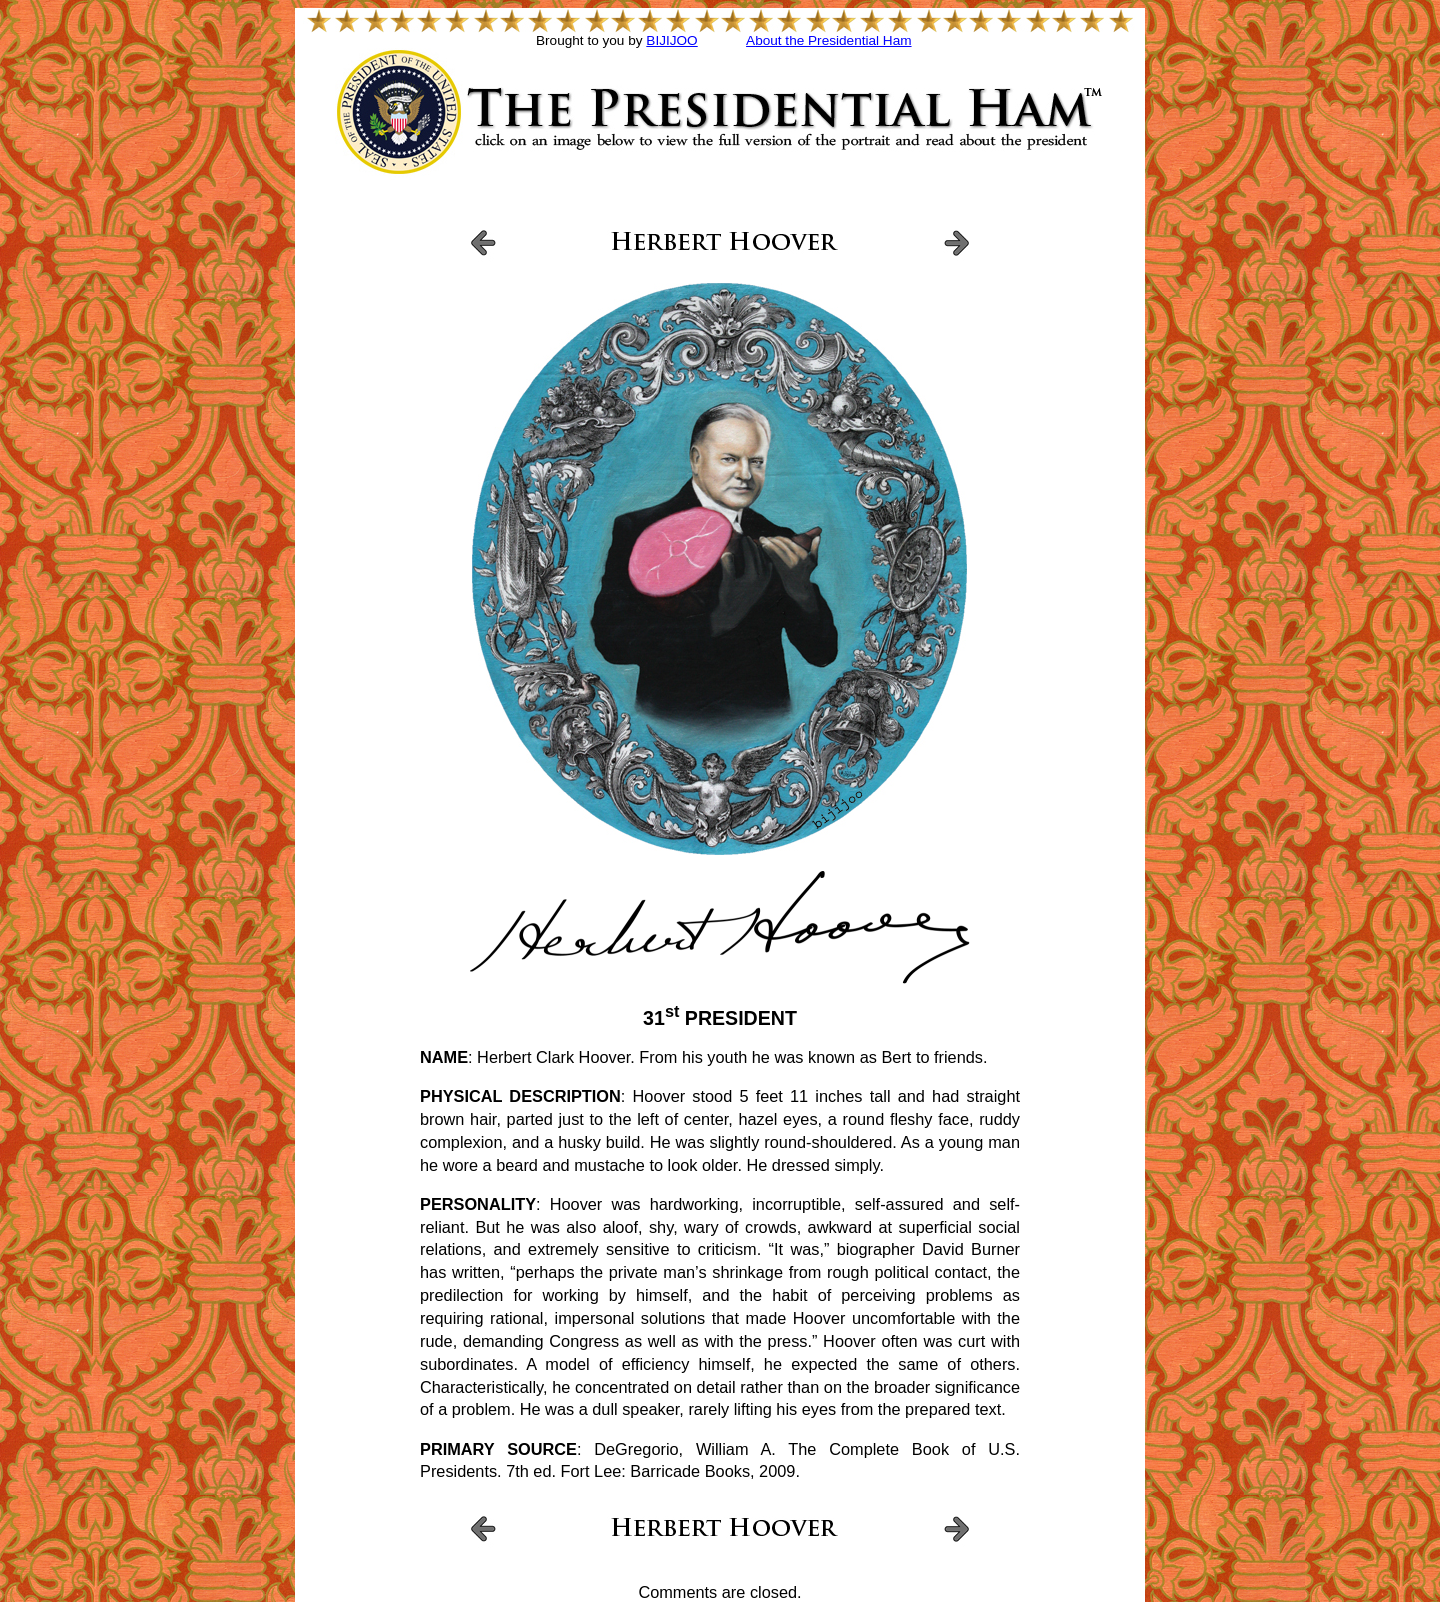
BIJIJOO (671, 40)
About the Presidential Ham (828, 40)
